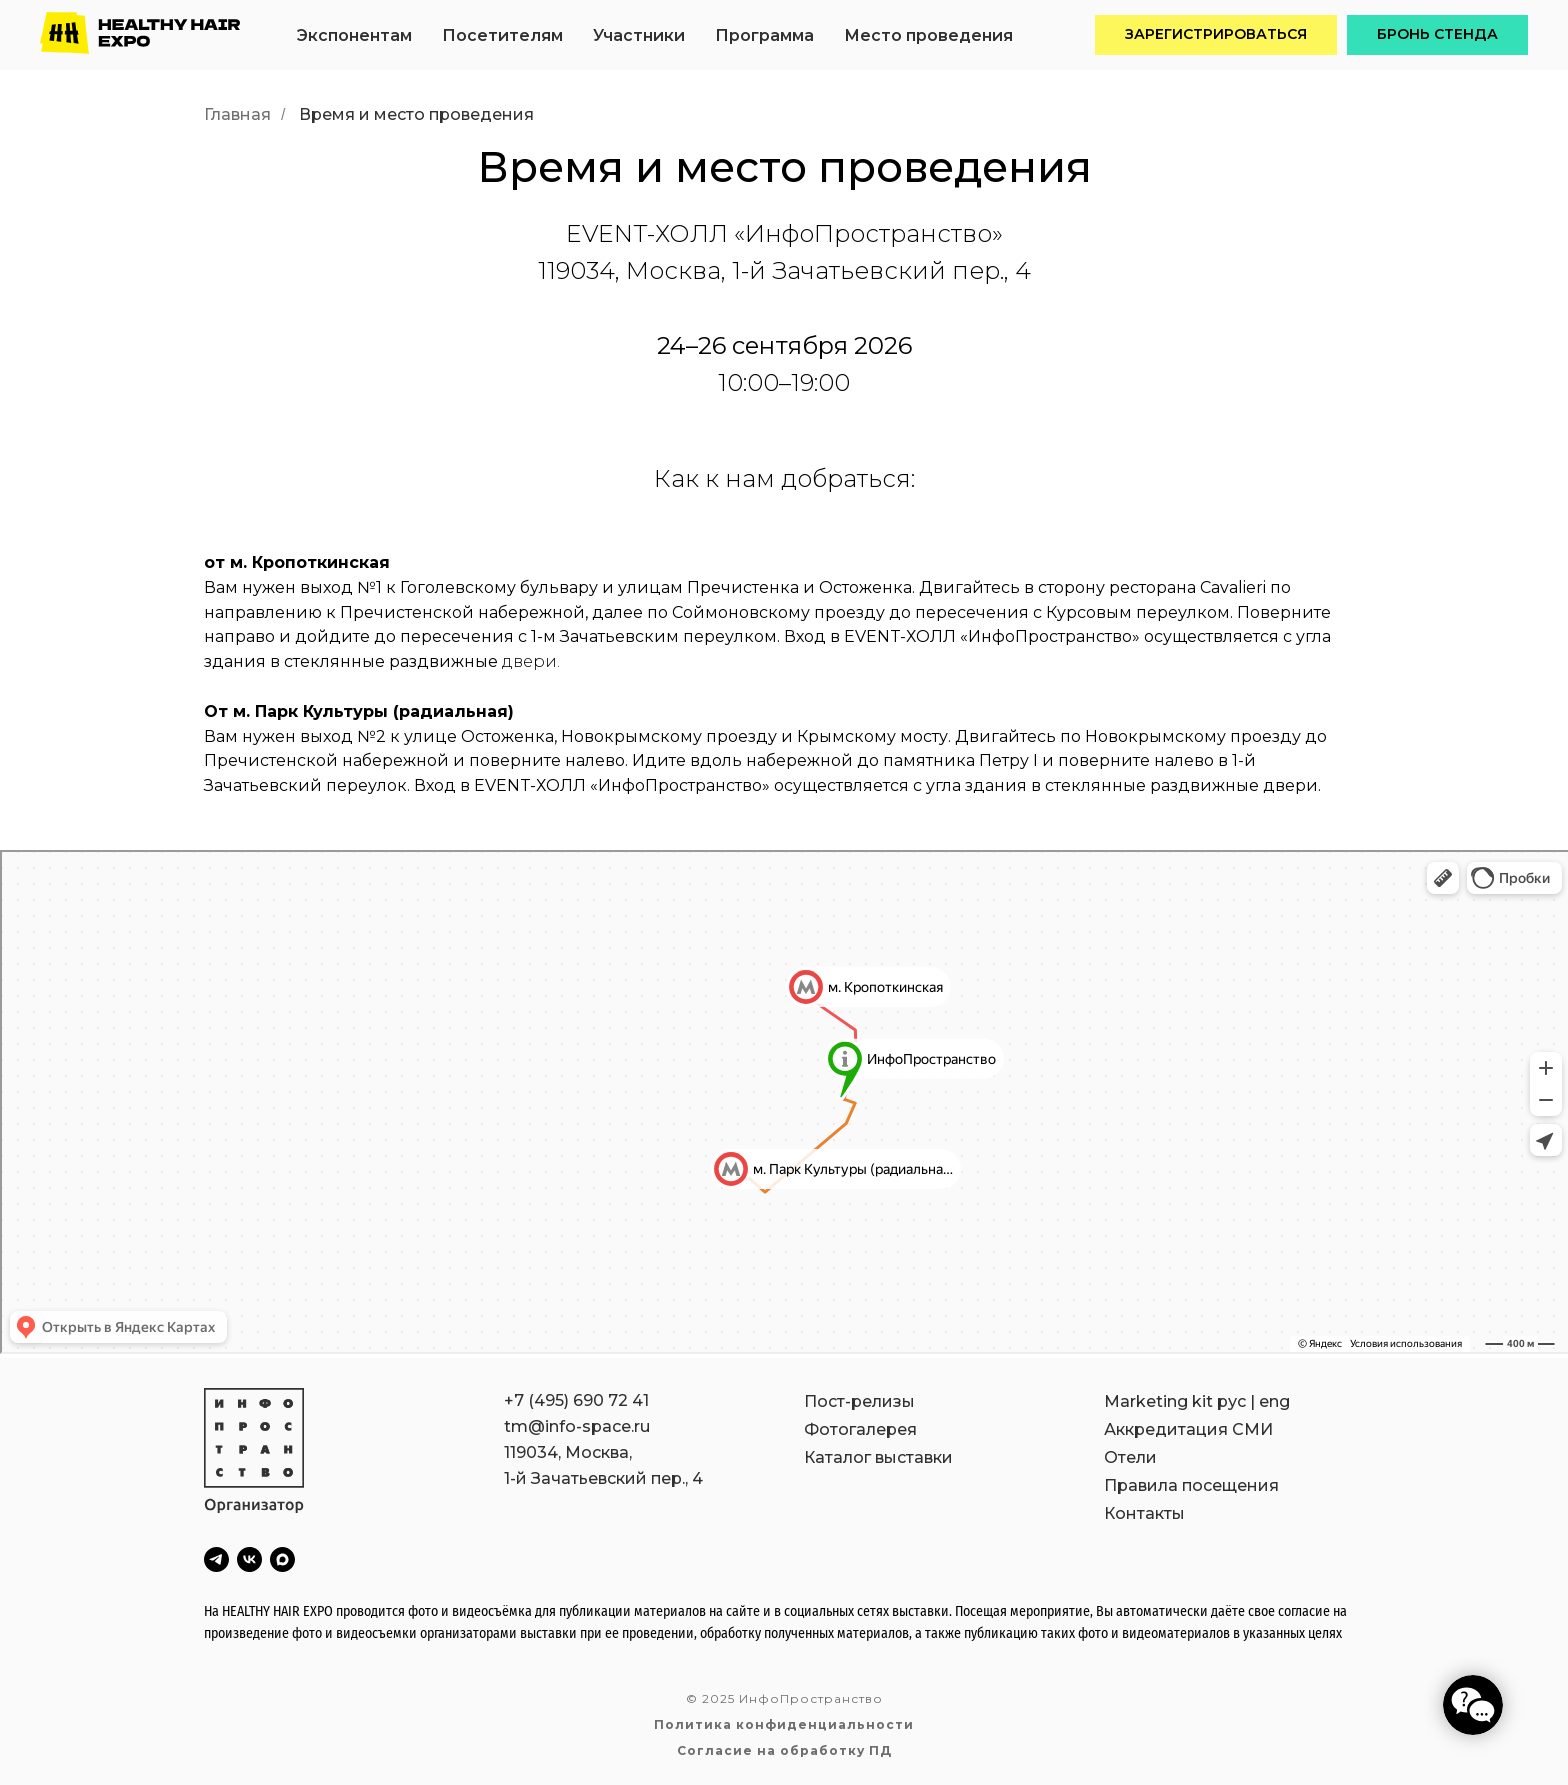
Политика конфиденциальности (784, 1724)
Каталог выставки (878, 1457)
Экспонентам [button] (354, 35)
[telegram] (216, 1559)
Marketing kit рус (1175, 1401)
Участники (639, 35)
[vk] (249, 1559)
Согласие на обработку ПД (784, 1750)
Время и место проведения (416, 114)
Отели (1130, 1457)
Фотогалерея (860, 1429)
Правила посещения (1191, 1485)
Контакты (1144, 1513)
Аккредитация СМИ (1188, 1429)
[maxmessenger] (282, 1559)
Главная (237, 114)
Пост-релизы (859, 1401)
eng (1274, 1401)
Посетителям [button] (502, 35)
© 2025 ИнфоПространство (784, 1698)
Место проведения (928, 35)
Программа (764, 35)
